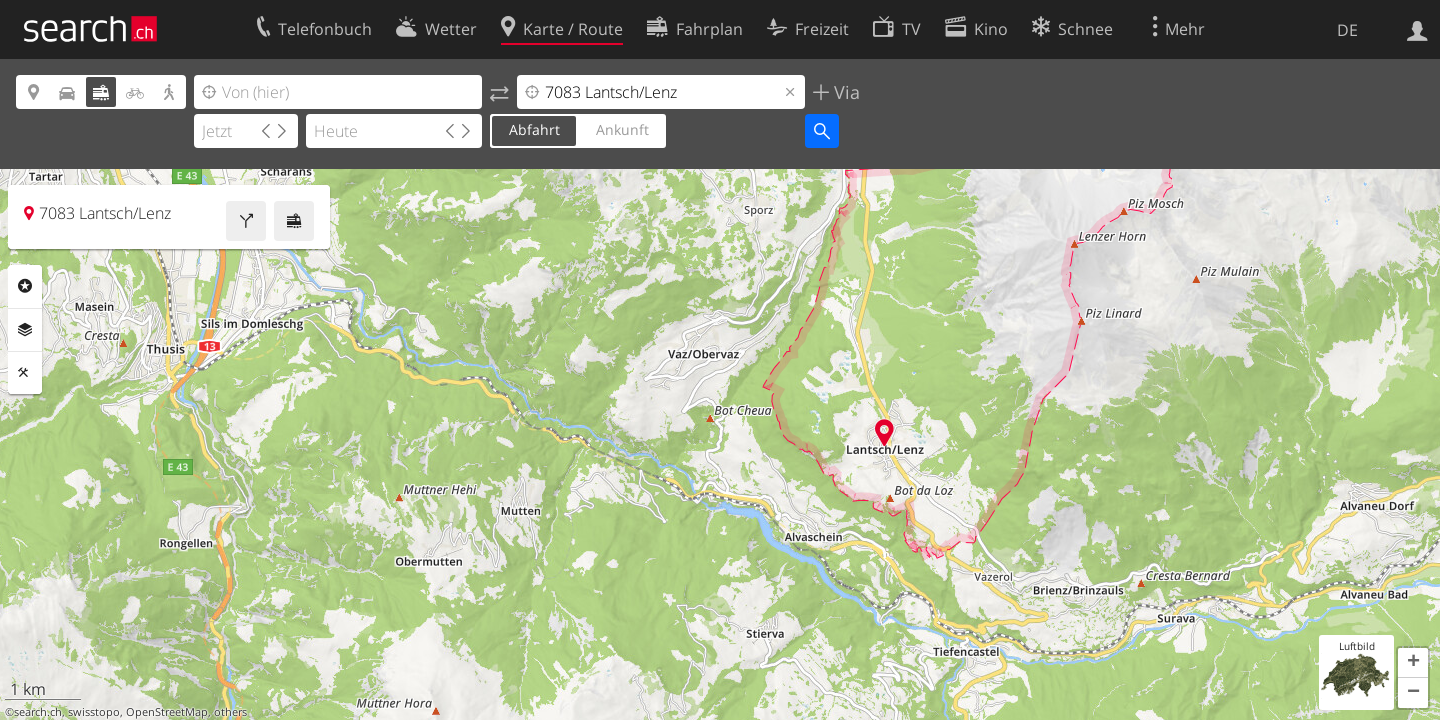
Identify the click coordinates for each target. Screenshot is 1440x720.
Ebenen (25, 330)
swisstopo (94, 712)
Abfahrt (534, 129)
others (230, 712)
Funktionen (25, 373)
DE (1347, 30)
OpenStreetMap (167, 712)
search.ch (38, 712)
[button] (1413, 663)
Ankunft (622, 129)
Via (844, 92)
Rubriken (25, 286)
